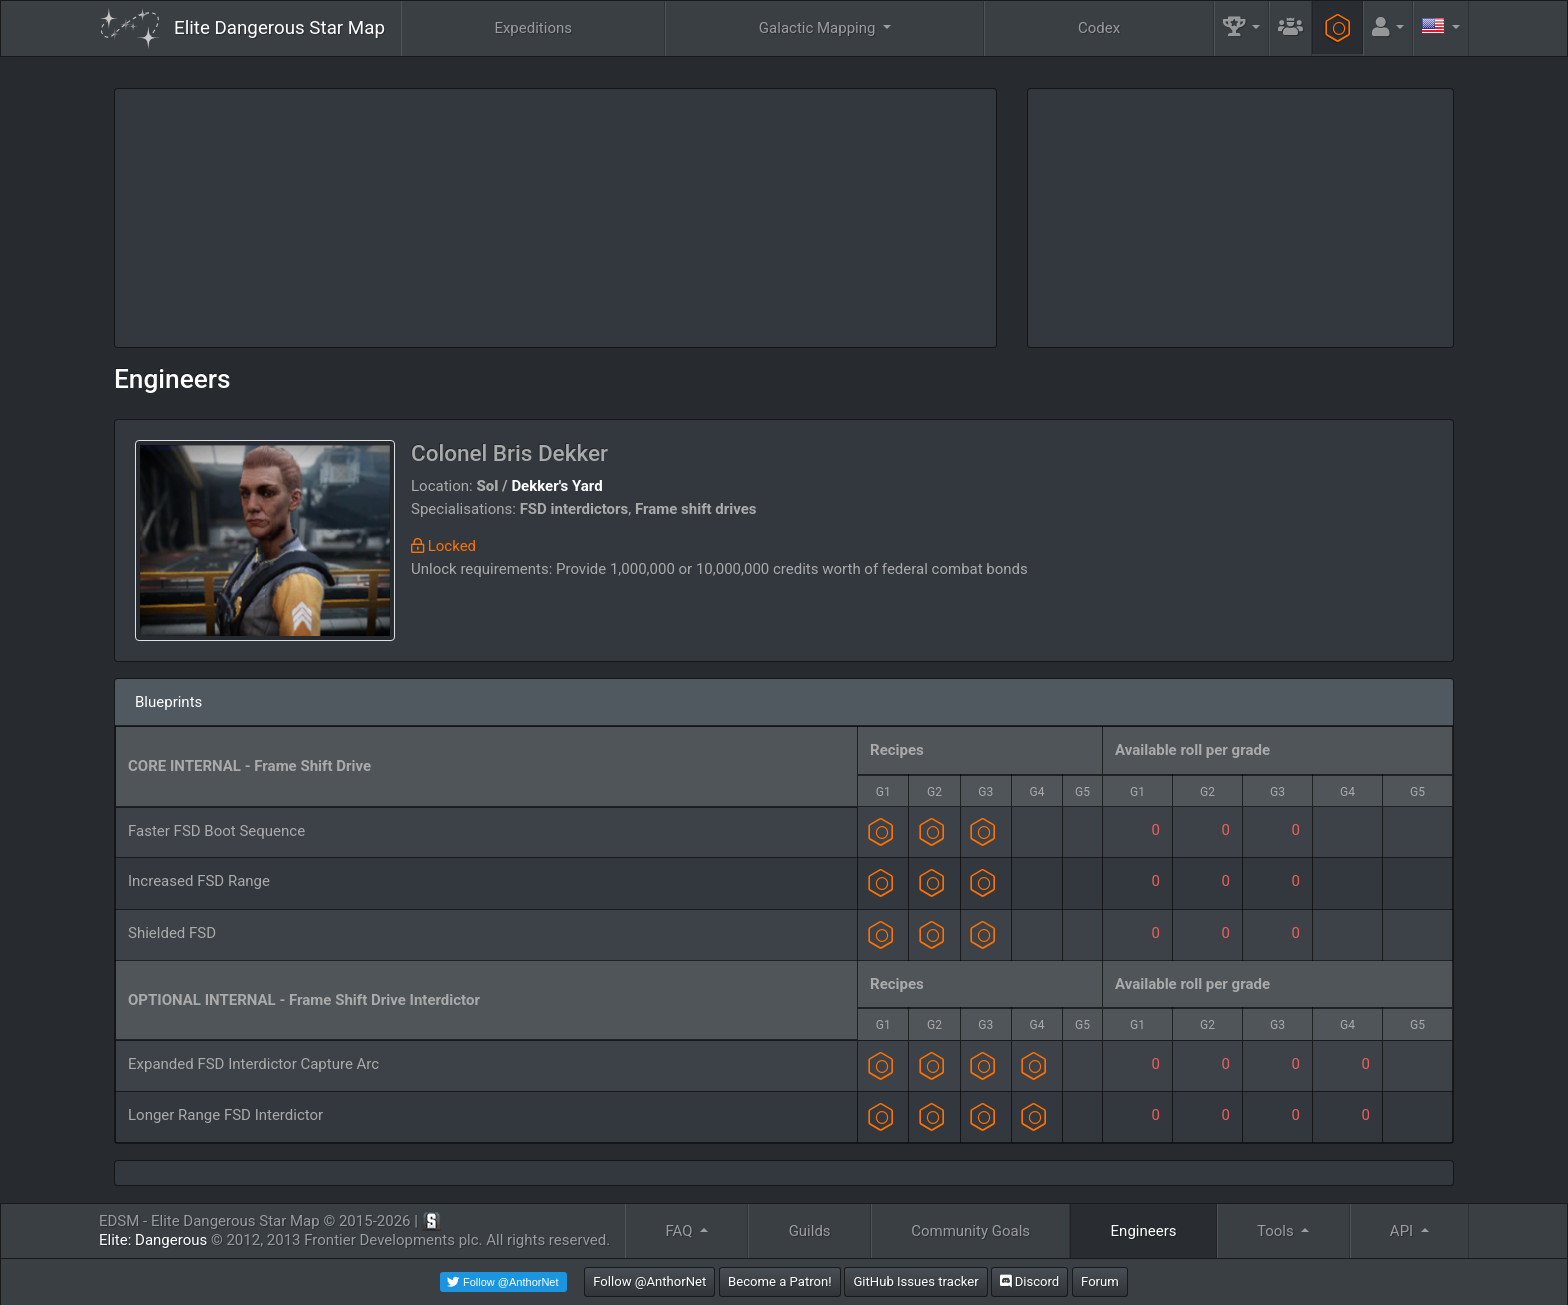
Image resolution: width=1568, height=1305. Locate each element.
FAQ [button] (680, 1231)
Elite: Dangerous (153, 1240)
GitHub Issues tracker (915, 1281)
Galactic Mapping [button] (819, 28)
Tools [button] (1277, 1231)
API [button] (1403, 1231)
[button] (1242, 28)
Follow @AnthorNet (649, 1281)
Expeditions (533, 28)
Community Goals (970, 1231)
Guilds (810, 1231)
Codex (1099, 28)
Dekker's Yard (556, 486)
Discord (1029, 1281)
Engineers (172, 379)
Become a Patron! (780, 1281)
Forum (1100, 1281)
